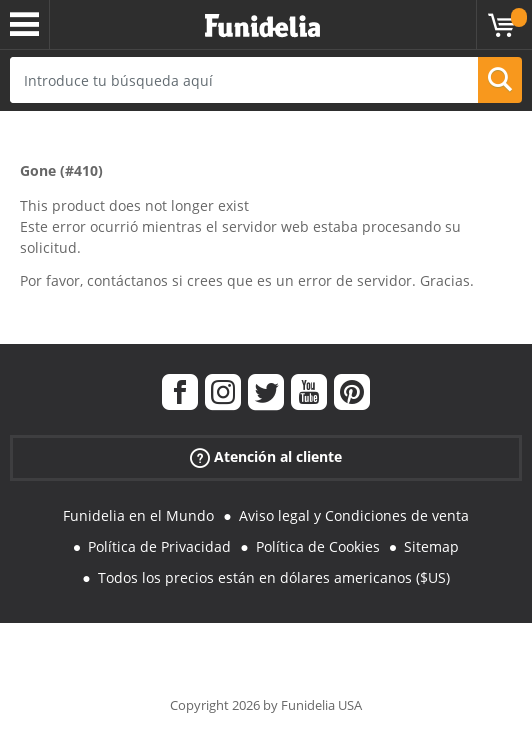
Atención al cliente (266, 457)
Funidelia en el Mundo (138, 515)
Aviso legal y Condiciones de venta (354, 515)
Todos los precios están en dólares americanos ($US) (274, 577)
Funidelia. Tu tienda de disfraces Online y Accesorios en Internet (262, 26)
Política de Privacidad (159, 546)
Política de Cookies (318, 546)
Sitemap (431, 546)
